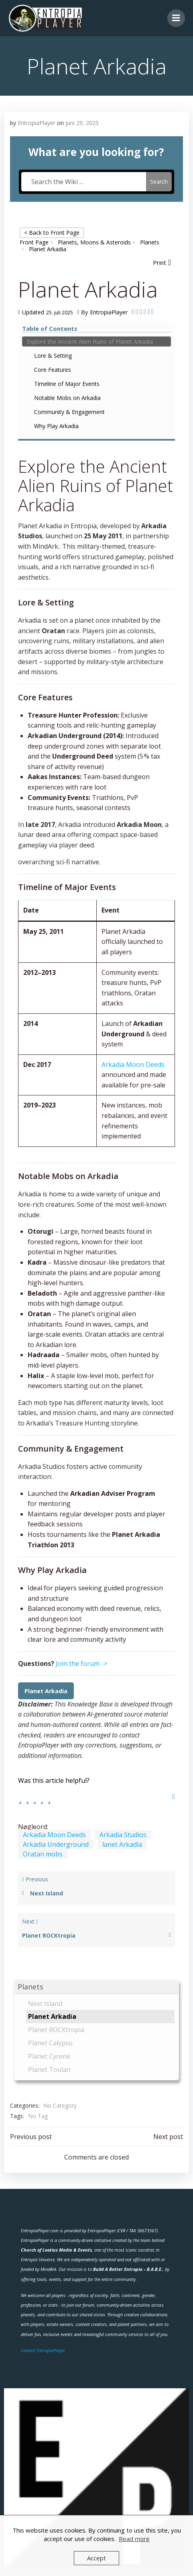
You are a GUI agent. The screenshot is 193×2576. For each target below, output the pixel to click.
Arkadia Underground (56, 1844)
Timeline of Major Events (67, 384)
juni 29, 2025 (82, 123)
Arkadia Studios (123, 1834)
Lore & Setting (53, 355)
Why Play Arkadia (56, 426)
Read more (134, 2539)
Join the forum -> (81, 1663)
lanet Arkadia (122, 1844)
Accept (96, 2558)
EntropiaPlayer (36, 123)
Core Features (52, 369)
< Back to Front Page (51, 232)
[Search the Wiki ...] (83, 181)
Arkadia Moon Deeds (133, 1064)
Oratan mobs (43, 1854)
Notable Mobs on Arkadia (67, 398)
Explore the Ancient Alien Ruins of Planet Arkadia (90, 341)
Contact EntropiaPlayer (43, 2350)
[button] (96, 1987)
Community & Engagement (69, 412)
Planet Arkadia (45, 1691)
